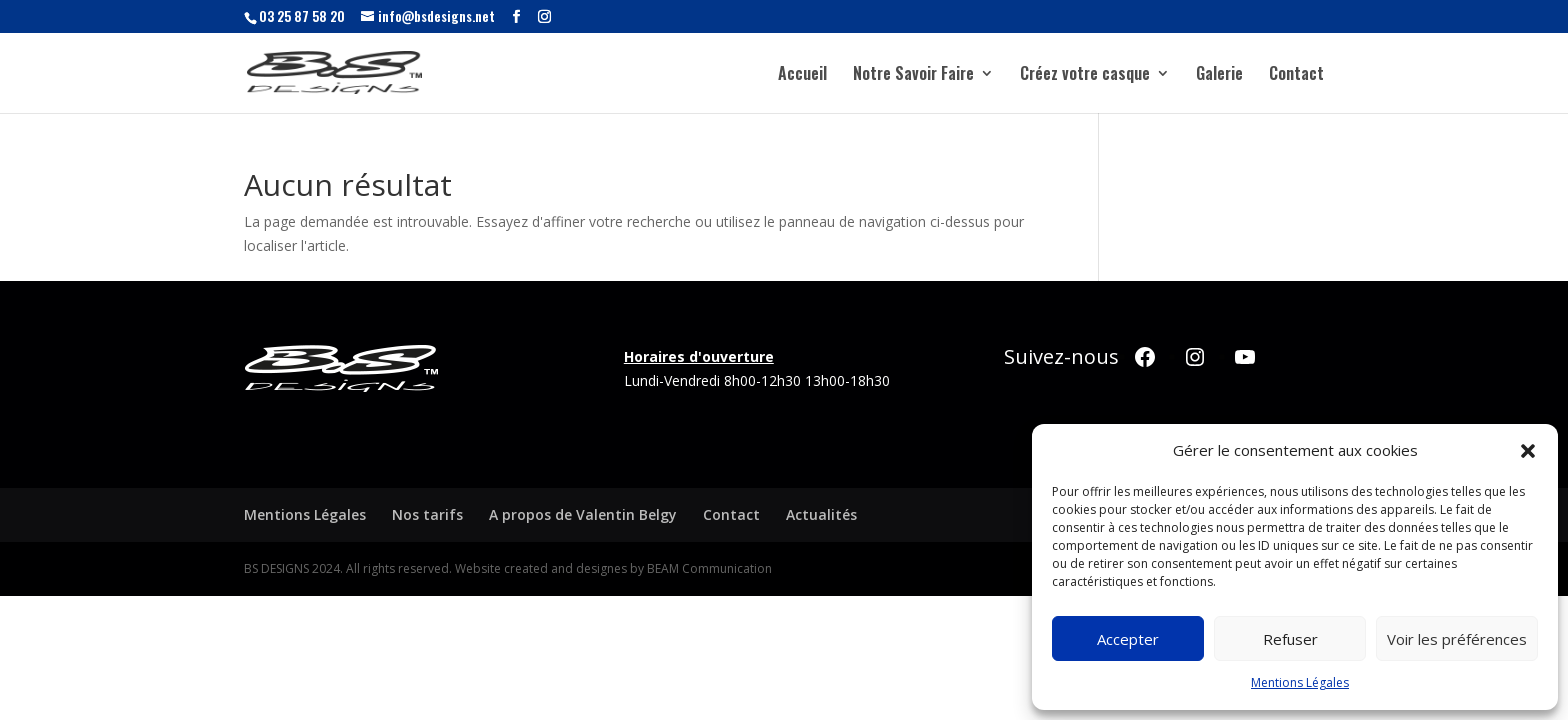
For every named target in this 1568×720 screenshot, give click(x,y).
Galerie (1219, 75)
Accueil (802, 75)
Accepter (1128, 639)
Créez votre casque (1085, 75)
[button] (1528, 451)
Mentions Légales (1300, 682)
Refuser (1290, 639)
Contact (1296, 75)
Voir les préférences (1457, 639)
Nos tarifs (427, 514)
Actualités (821, 514)
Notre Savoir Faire (913, 75)
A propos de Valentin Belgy (583, 514)
